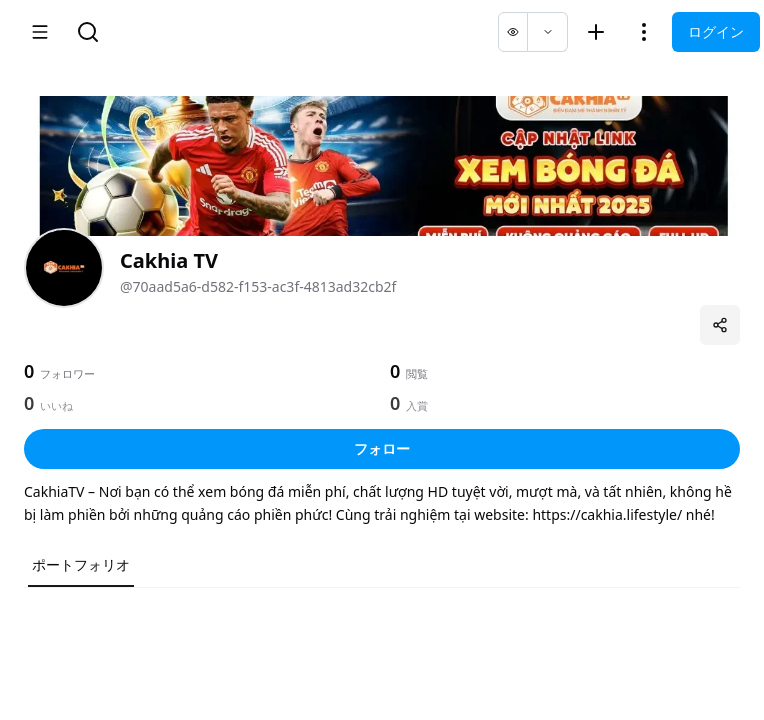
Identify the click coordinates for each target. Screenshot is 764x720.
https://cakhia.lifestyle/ (607, 514)
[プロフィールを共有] (720, 325)
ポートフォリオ (81, 564)
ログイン (716, 31)
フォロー (382, 448)
